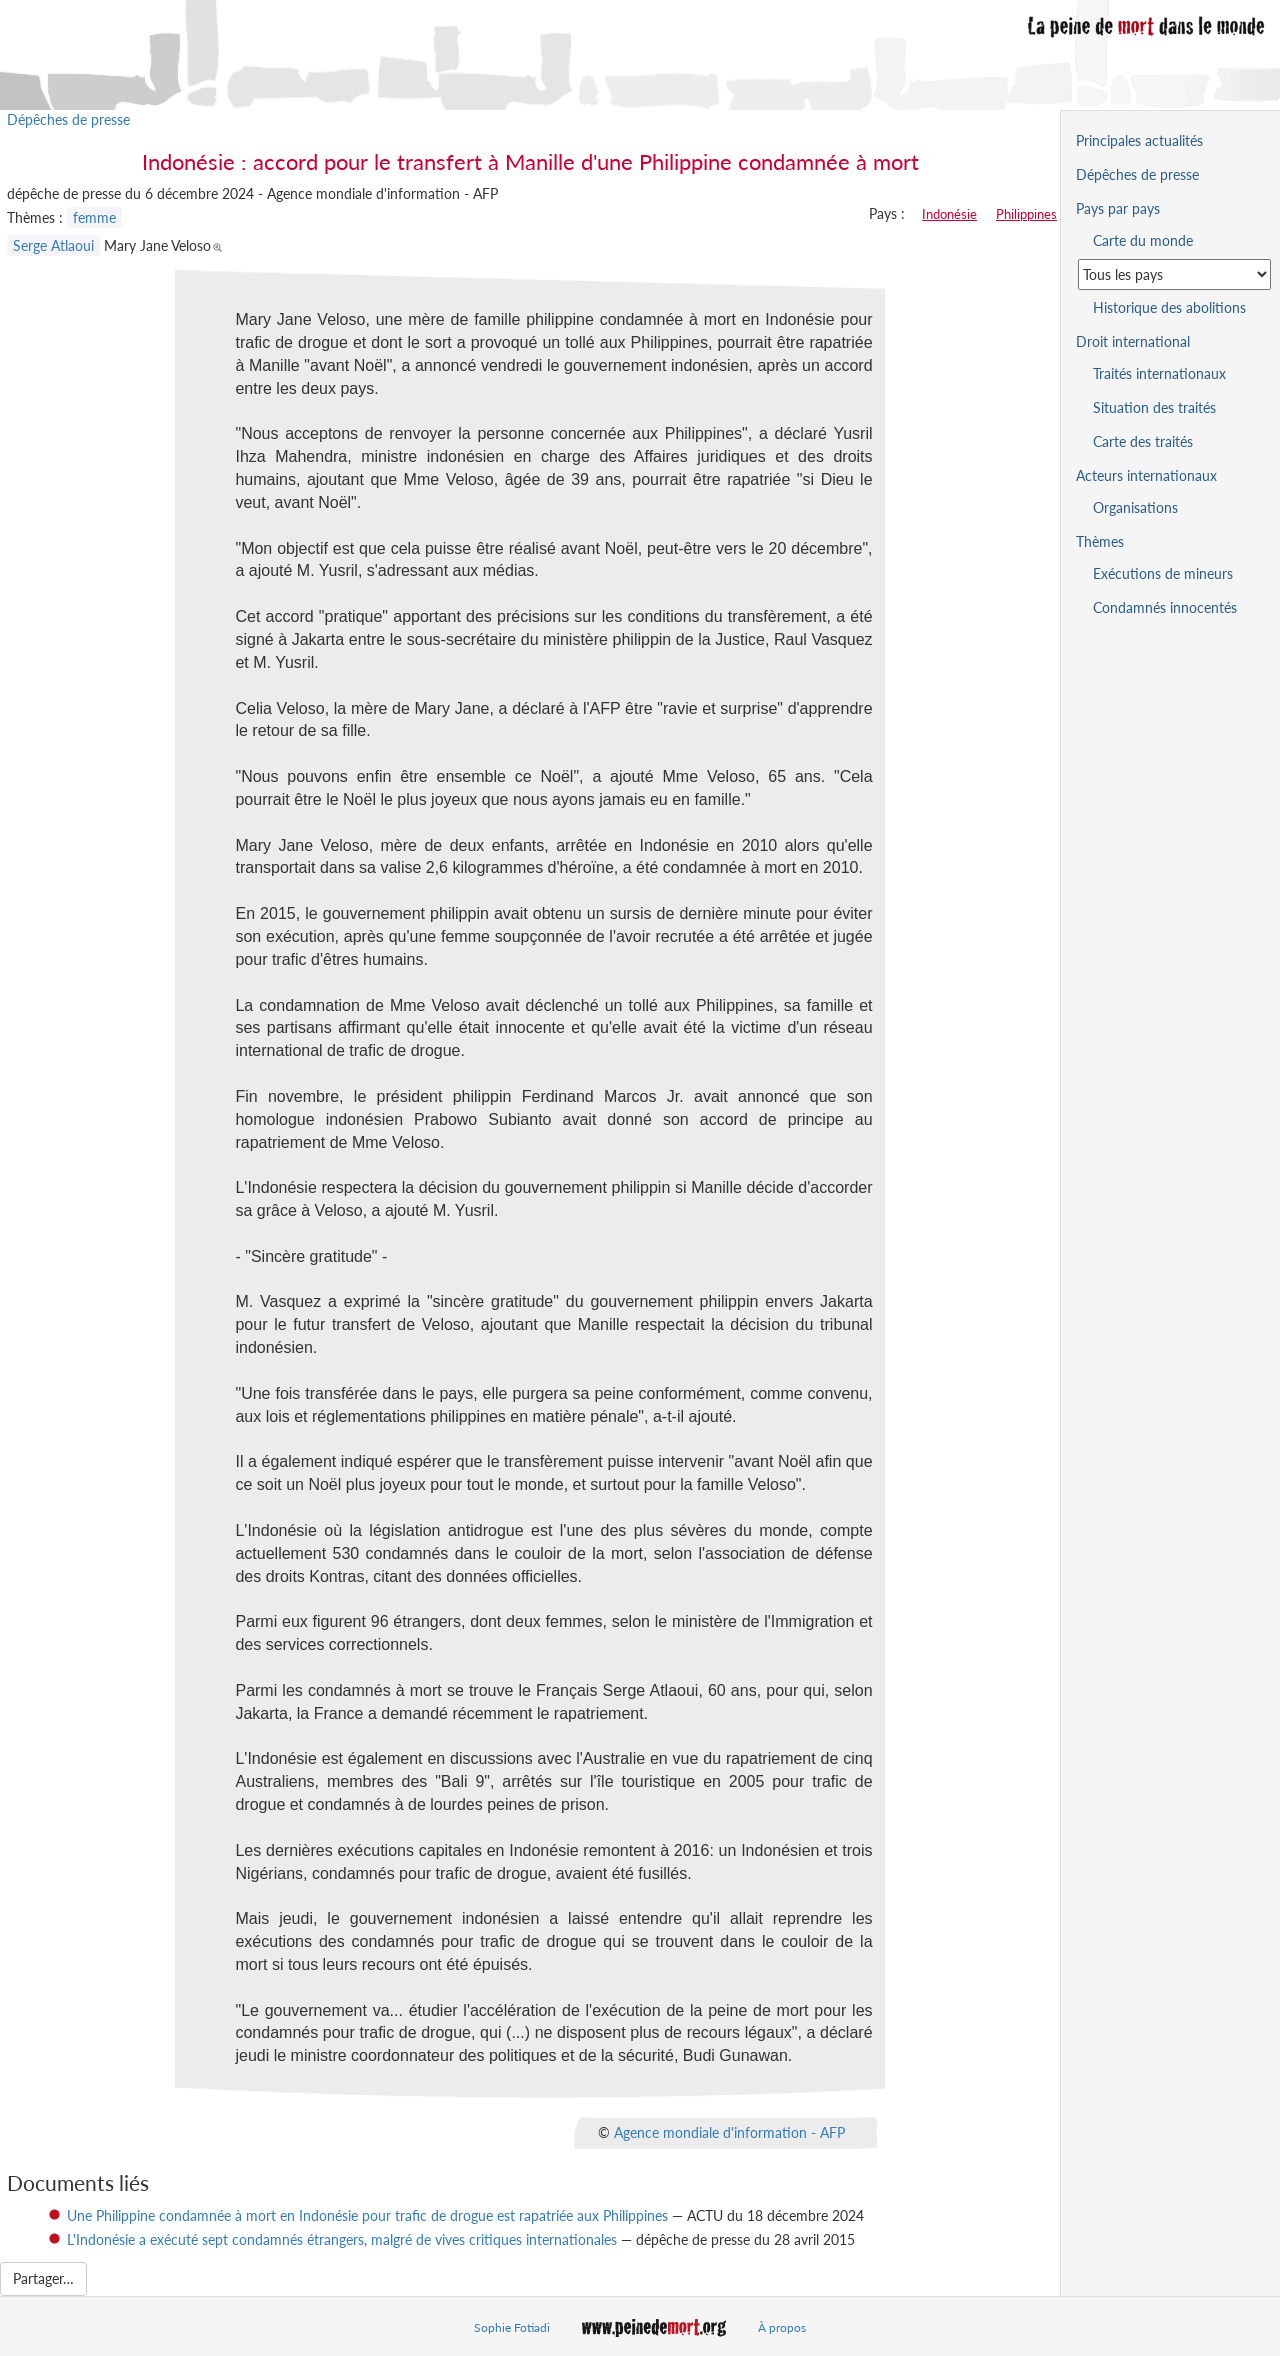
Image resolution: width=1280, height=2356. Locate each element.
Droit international (1133, 341)
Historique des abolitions (1169, 307)
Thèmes (1100, 541)
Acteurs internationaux (1146, 475)
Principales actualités (1139, 140)
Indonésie (949, 214)
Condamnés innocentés (1165, 607)
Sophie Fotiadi (512, 2327)
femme (94, 217)
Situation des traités (1154, 407)
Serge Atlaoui (53, 245)
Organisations (1135, 507)
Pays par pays (1118, 208)
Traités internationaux (1159, 373)
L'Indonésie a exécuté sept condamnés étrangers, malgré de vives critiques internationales (342, 2239)
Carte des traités (1143, 441)
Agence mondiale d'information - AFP (729, 2132)
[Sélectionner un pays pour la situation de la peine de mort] (1174, 274)
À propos (782, 2327)
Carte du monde (1143, 240)
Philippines (1026, 214)
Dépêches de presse (68, 119)
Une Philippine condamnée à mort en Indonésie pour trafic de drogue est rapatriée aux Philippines (367, 2215)
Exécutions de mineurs (1163, 573)
